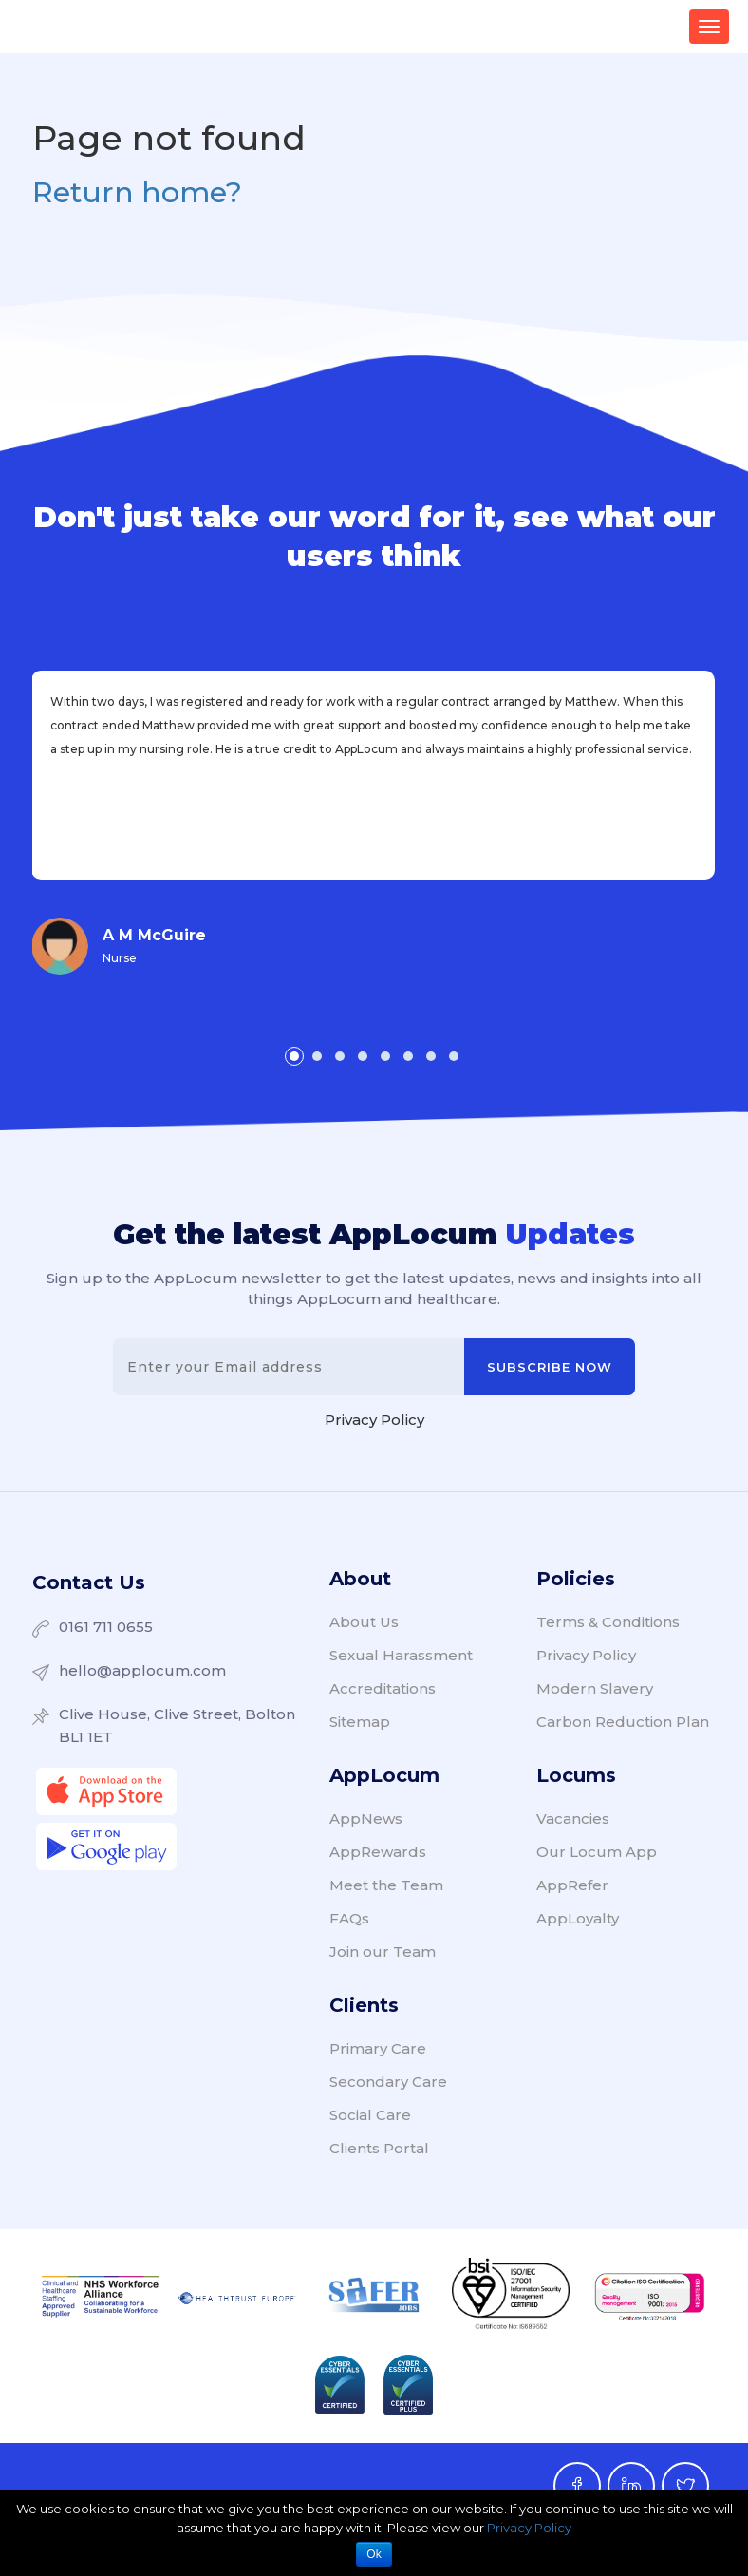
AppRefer (572, 1885)
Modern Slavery (594, 1688)
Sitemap (359, 1722)
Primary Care (377, 2048)
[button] (294, 1056)
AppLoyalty (577, 1918)
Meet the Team (386, 1885)
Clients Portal (379, 2148)
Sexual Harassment (401, 1655)
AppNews (365, 1818)
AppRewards (377, 1852)
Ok (373, 2554)
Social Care (370, 2115)
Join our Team (382, 1951)
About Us (364, 1622)
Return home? (137, 192)
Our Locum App (596, 1852)
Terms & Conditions (608, 1622)
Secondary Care (388, 2082)
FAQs (349, 1918)
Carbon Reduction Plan (622, 1722)
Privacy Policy (374, 1420)
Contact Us (88, 1582)
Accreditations (382, 1688)
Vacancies (572, 1818)
